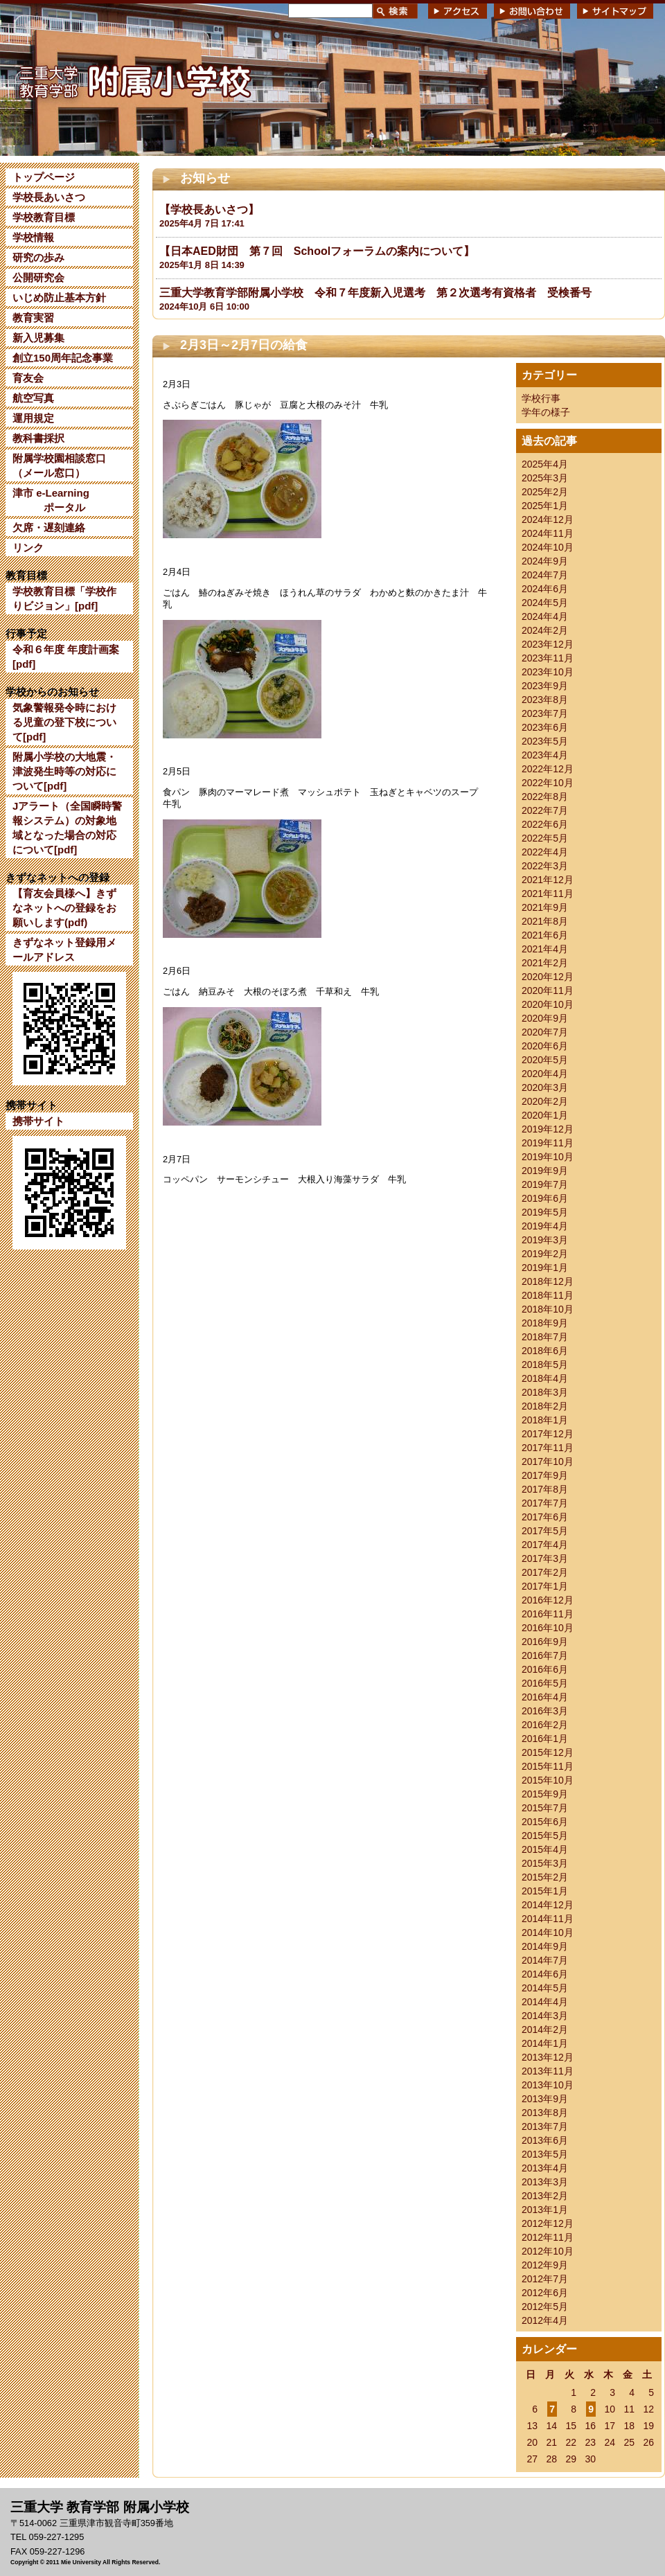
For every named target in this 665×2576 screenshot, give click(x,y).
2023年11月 (548, 658)
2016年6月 (545, 1669)
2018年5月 (545, 1364)
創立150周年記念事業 (62, 358)
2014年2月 (545, 2029)
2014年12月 (548, 1904)
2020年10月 (548, 1004)
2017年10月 (548, 1461)
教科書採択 (38, 438)
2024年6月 (545, 588)
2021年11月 (548, 893)
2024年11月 (548, 533)
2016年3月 (545, 1710)
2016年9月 (545, 1641)
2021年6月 (545, 935)
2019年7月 (545, 1184)
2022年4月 (545, 852)
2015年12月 (548, 1752)
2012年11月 (548, 2237)
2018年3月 (545, 1392)
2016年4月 (545, 1697)
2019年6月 (545, 1198)
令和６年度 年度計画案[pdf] (65, 656)
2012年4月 (545, 2320)
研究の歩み (38, 257)
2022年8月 (545, 796)
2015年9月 (545, 1794)
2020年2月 (545, 1101)
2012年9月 (545, 2265)
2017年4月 (545, 1544)
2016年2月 (545, 1724)
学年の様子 (546, 412)
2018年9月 (545, 1323)
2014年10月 (548, 1932)
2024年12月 (548, 519)
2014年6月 (545, 1974)
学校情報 (33, 237)
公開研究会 (38, 277)
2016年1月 (545, 1738)
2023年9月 (545, 685)
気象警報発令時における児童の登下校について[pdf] (64, 722)
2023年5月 (545, 741)
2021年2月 (545, 962)
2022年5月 (545, 838)
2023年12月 (548, 644)
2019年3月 (545, 1239)
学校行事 (541, 398)
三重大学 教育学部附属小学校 (133, 79)
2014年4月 (545, 2001)
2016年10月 (548, 1627)
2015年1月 (545, 1891)
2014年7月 (545, 1960)
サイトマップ (615, 11)
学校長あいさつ (48, 197)
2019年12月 (548, 1129)
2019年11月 (548, 1142)
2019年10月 (548, 1156)
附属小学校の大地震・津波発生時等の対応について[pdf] (64, 771)
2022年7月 (545, 810)
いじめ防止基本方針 (59, 297)
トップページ (43, 177)
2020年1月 (545, 1115)
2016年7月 (545, 1655)
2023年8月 (545, 699)
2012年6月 (545, 2292)
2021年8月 (545, 921)
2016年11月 (548, 1613)
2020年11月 (548, 990)
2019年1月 (545, 1267)
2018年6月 (545, 1350)
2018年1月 (545, 1419)
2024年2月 (545, 630)
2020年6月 (545, 1045)
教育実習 (33, 317)
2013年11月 (548, 2071)
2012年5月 (545, 2306)
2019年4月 (545, 1226)
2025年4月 (545, 464)
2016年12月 (548, 1600)
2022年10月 (548, 782)
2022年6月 (545, 824)
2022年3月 (545, 865)
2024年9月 (545, 561)
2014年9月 (545, 1946)
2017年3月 (545, 1558)
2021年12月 (548, 879)
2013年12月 (548, 2057)
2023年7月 (545, 713)
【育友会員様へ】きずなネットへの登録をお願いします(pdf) (64, 907)
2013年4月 (545, 2168)
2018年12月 (548, 1281)
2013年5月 (545, 2154)
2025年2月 (545, 491)
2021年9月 (545, 907)
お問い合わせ (532, 11)
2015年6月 (545, 1821)
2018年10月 (548, 1309)
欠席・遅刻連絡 (48, 527)
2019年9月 (545, 1170)
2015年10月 (548, 1780)
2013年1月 (545, 2209)
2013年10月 (548, 2084)
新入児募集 (38, 338)
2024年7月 (545, 574)
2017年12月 (548, 1433)
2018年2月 (545, 1406)
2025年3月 (545, 477)
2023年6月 (545, 727)
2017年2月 (545, 1572)
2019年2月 (545, 1253)
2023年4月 (545, 755)
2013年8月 (545, 2112)
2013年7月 (545, 2126)
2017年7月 (545, 1503)
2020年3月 (545, 1087)
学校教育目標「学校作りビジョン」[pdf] (64, 598)
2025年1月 (545, 505)
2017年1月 (545, 1586)
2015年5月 (545, 1835)
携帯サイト (38, 1121)
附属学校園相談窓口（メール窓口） (59, 465)
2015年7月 (545, 1807)
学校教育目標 (43, 217)
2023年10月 (548, 671)
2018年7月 (545, 1336)
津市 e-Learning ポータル (50, 500)
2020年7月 (545, 1032)
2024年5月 (545, 602)
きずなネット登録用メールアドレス (64, 949)
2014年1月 (545, 2043)
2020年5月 (545, 1059)
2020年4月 (545, 1073)
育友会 (28, 378)
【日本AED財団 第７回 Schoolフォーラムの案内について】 (317, 251)
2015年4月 (545, 1849)
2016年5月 (545, 1683)
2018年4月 (545, 1378)
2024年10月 (548, 547)
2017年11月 (548, 1447)
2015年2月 (545, 1877)
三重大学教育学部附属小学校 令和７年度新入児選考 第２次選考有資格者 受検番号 (375, 293)
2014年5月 (545, 1987)
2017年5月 (545, 1530)
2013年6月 (545, 2140)
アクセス (457, 11)
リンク (28, 547)
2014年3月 (545, 2015)
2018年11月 (548, 1295)
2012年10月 (548, 2251)
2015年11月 (548, 1766)
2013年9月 (545, 2098)
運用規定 (33, 418)
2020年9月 (545, 1018)
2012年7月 (545, 2278)
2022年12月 (548, 768)
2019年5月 (545, 1212)
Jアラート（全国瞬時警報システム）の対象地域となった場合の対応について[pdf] (67, 827)
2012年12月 (548, 2223)
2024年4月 (545, 616)
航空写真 (33, 398)
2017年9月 (545, 1475)
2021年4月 (545, 948)
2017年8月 (545, 1489)
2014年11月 (548, 1918)
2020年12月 (548, 976)
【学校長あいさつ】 (209, 209)
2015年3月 (545, 1863)
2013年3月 (545, 2181)
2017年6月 (545, 1516)
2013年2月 (545, 2195)
